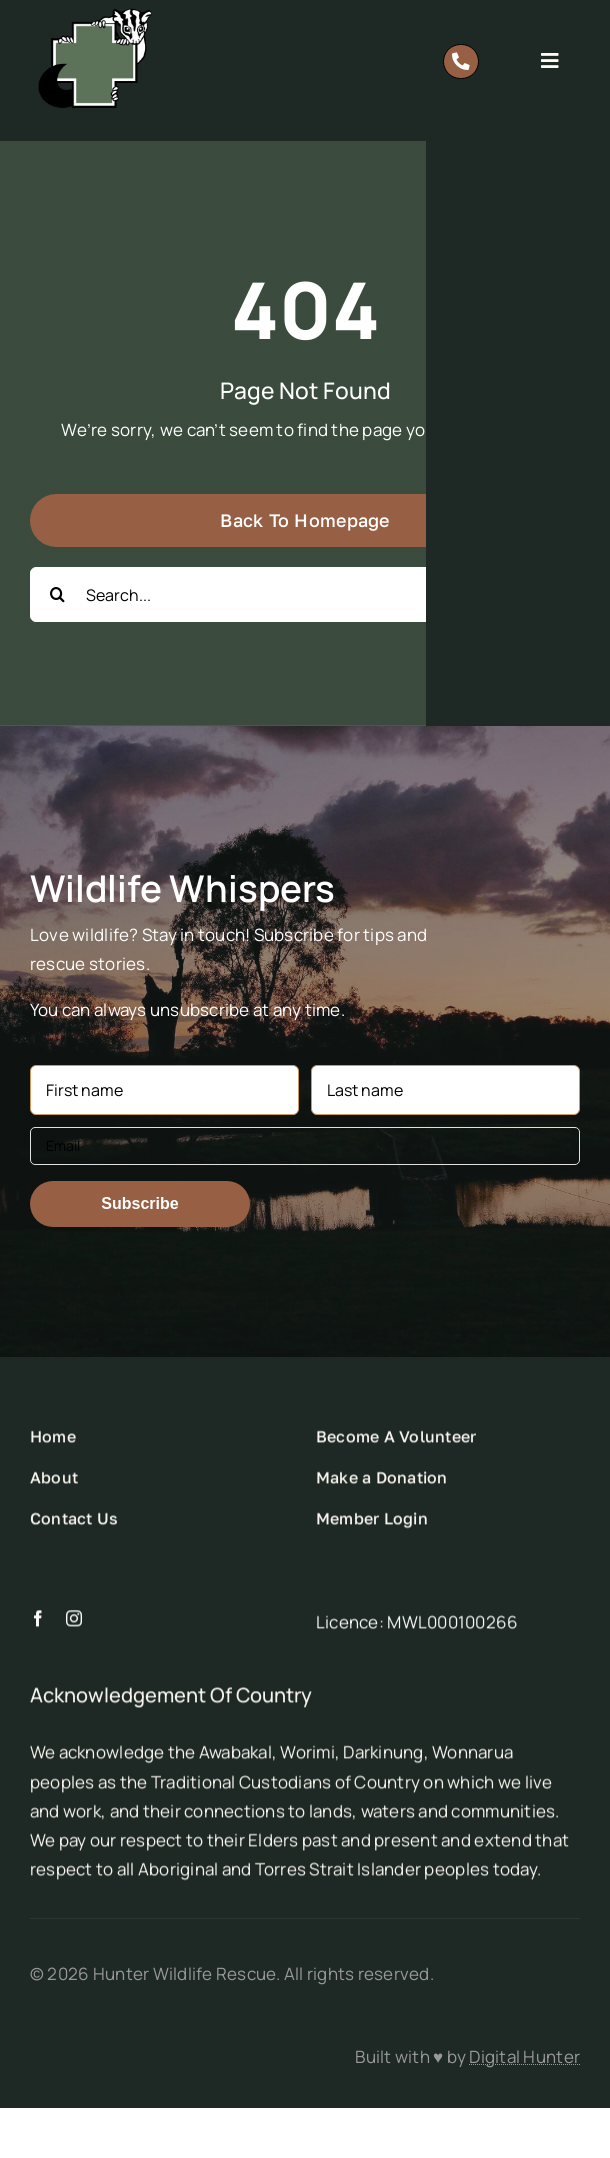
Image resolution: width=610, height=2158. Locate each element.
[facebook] (38, 1625)
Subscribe (139, 1203)
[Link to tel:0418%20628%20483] (460, 61)
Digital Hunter (524, 2056)
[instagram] (74, 1625)
